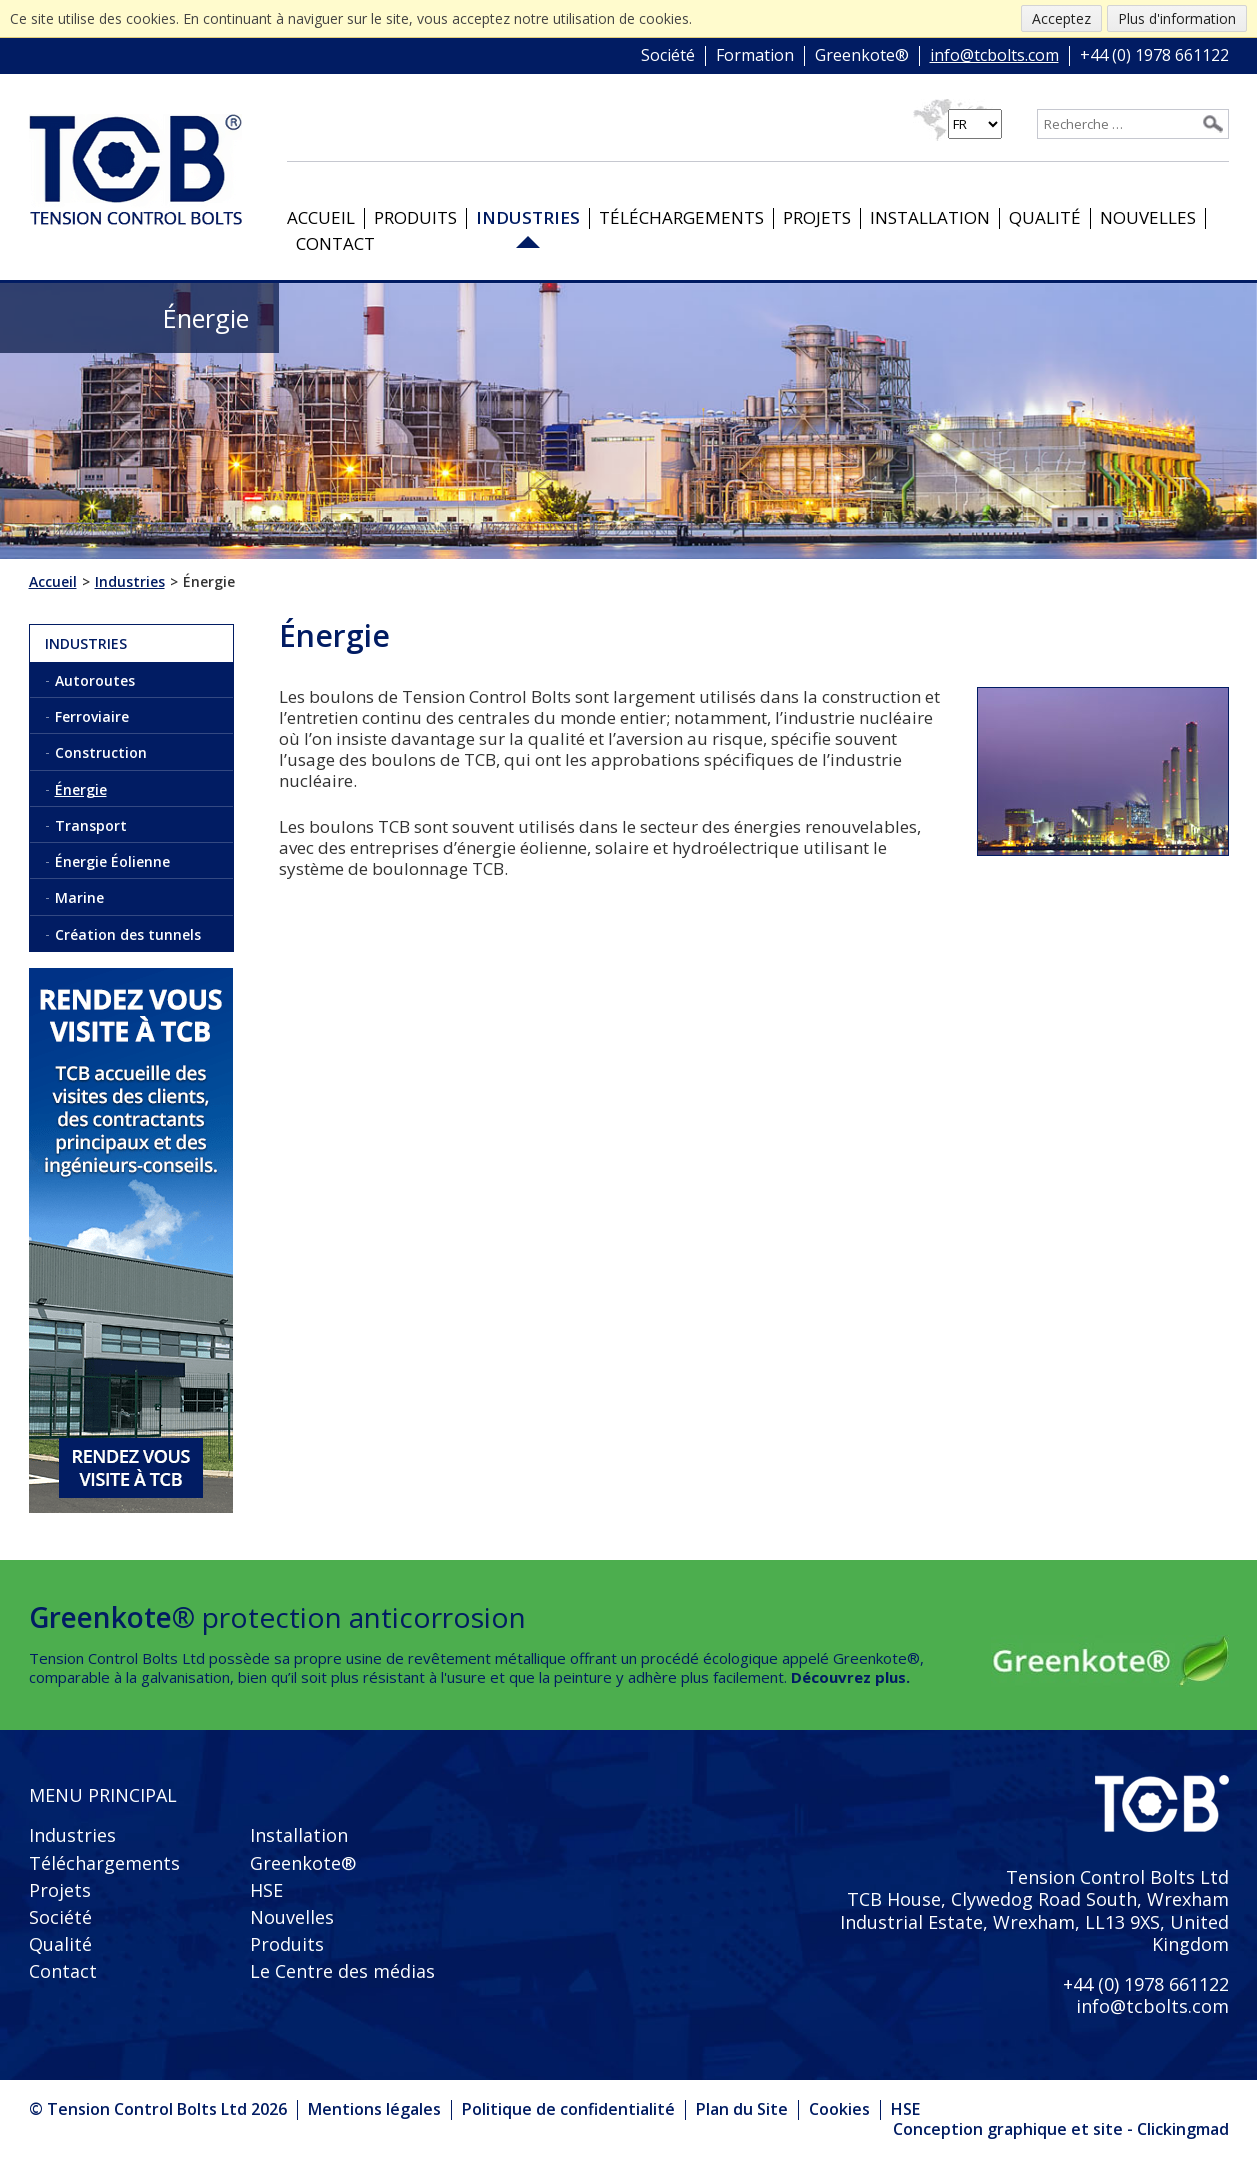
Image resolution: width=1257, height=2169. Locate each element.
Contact (335, 243)
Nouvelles (1148, 217)
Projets (817, 217)
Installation (930, 217)
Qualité (1045, 217)
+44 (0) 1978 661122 (1154, 56)
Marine (79, 897)
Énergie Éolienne (112, 861)
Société (668, 56)
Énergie (81, 789)
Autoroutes (95, 680)
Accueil (321, 217)
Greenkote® (862, 56)
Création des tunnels (128, 934)
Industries (528, 217)
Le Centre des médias (342, 1971)
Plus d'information (1177, 18)
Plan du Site (742, 2109)
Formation (755, 56)
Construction (101, 752)
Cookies (839, 2109)
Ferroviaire (92, 716)
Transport (91, 825)
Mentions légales (374, 2109)
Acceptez (1061, 18)
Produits (415, 217)
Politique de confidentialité (568, 2109)
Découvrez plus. (850, 1677)
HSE (266, 1890)
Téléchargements (681, 217)
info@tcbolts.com (994, 56)
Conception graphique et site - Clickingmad (1061, 2130)
